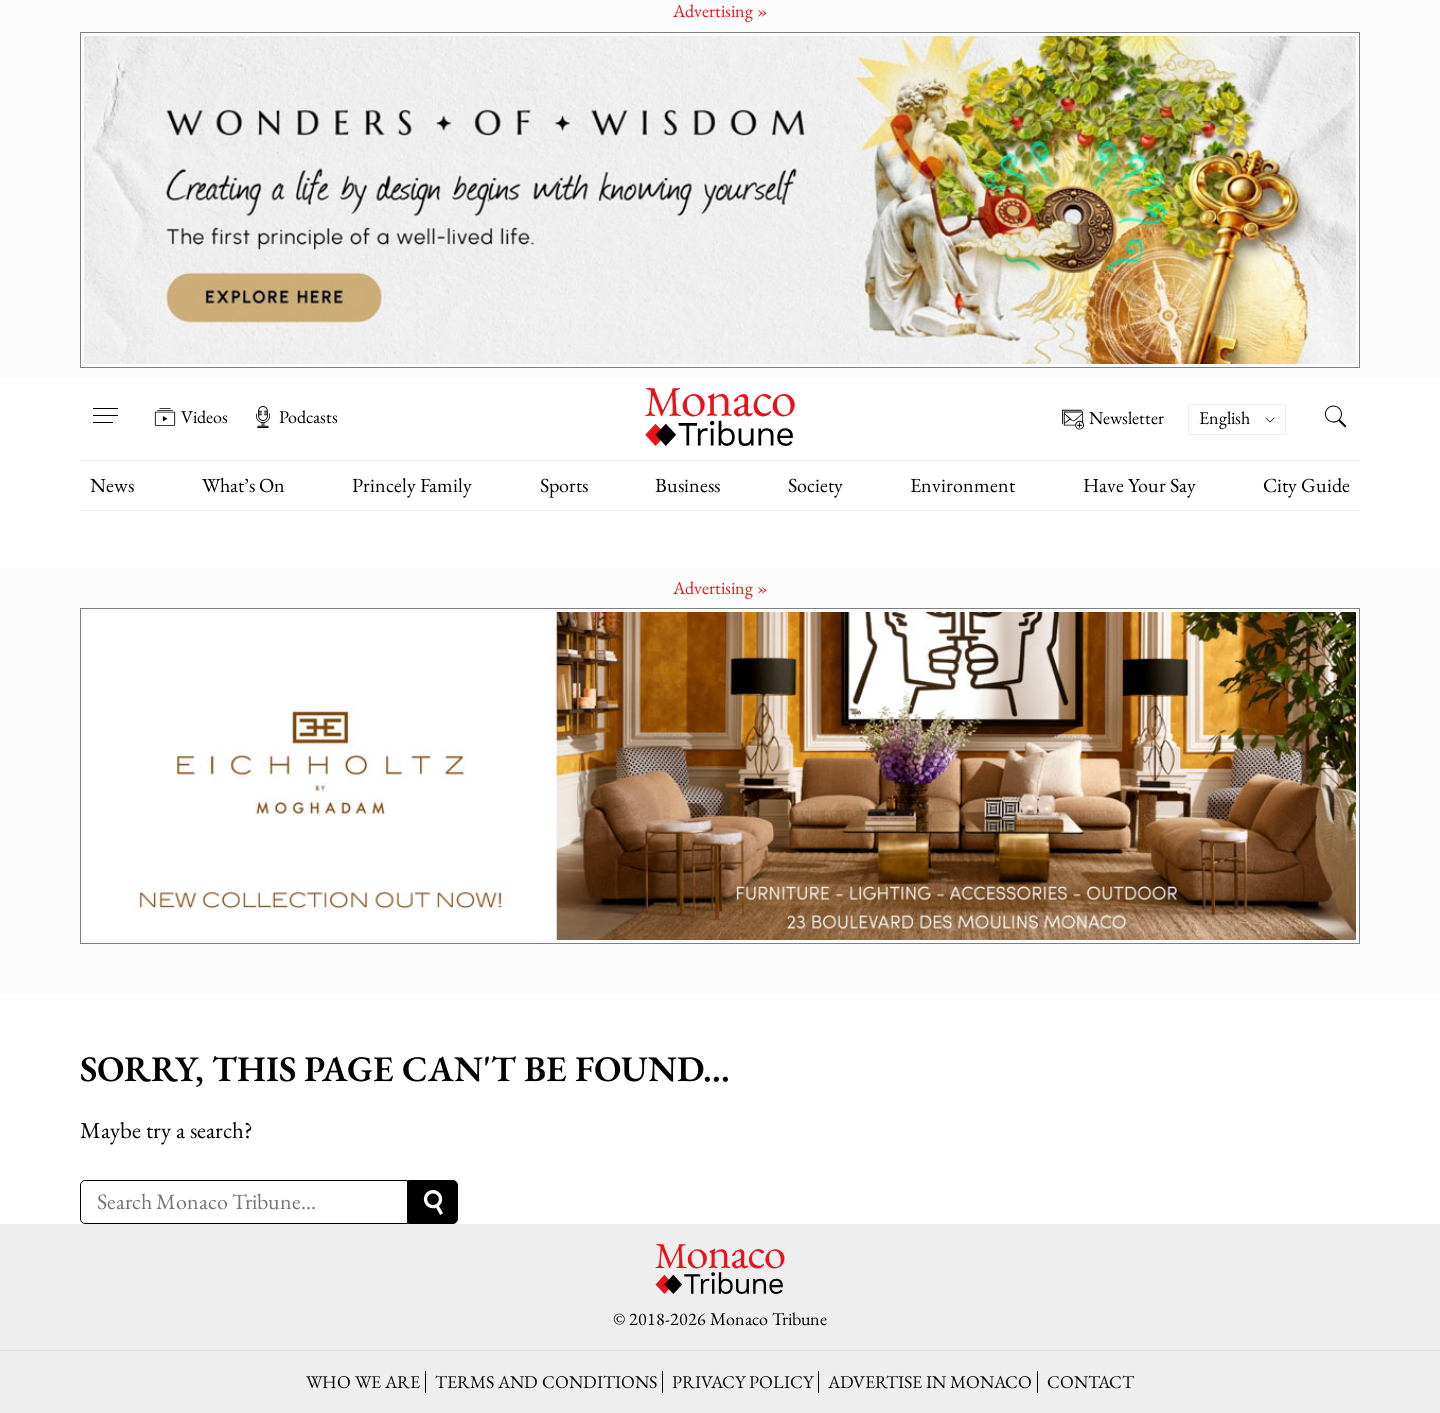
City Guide (1306, 485)
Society (815, 485)
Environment (962, 485)
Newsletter (1113, 419)
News (112, 485)
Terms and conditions (546, 1381)
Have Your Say (1139, 485)
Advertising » (720, 587)
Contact (1090, 1381)
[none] (1247, 419)
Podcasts (295, 417)
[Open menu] (105, 403)
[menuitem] (1237, 419)
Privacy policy (742, 1381)
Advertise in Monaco (930, 1381)
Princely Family (412, 485)
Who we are (363, 1381)
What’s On (243, 485)
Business (687, 485)
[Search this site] (1335, 419)
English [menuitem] (1224, 417)
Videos (191, 417)
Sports (564, 485)
